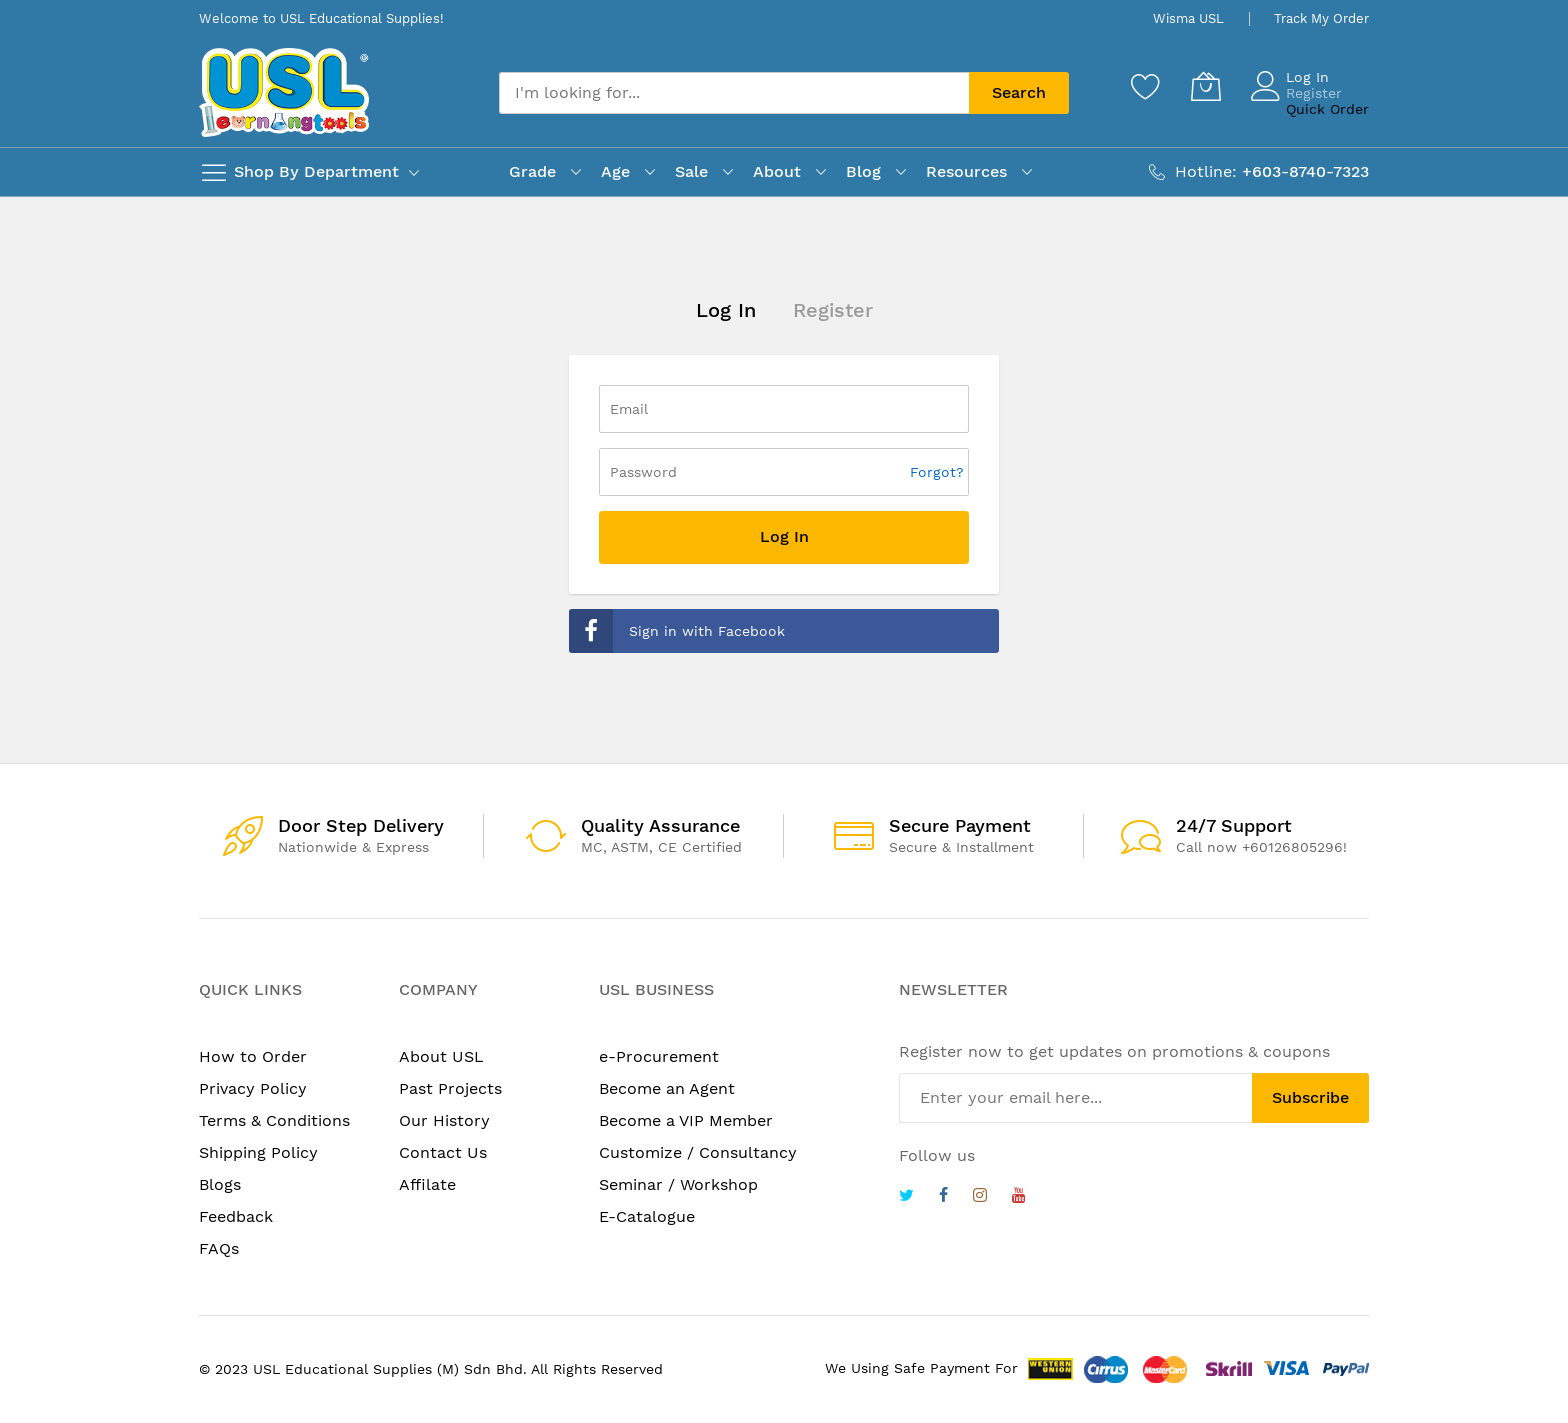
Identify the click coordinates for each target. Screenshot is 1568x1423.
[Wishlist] (1146, 86)
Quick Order (1327, 109)
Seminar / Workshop (678, 1184)
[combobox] (734, 93)
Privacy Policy (253, 1088)
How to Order (253, 1056)
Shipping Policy (258, 1152)
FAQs (219, 1248)
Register (1314, 93)
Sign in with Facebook (677, 631)
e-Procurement (659, 1056)
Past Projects (450, 1088)
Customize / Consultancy (698, 1152)
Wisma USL (1188, 18)
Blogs (220, 1184)
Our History (444, 1120)
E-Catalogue (647, 1216)
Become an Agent (667, 1088)
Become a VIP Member (686, 1120)
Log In (1307, 77)
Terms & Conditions (274, 1120)
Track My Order (1321, 18)
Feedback (236, 1216)
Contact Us (443, 1152)
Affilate (427, 1184)
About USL (441, 1056)
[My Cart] (1206, 86)
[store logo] (284, 92)
